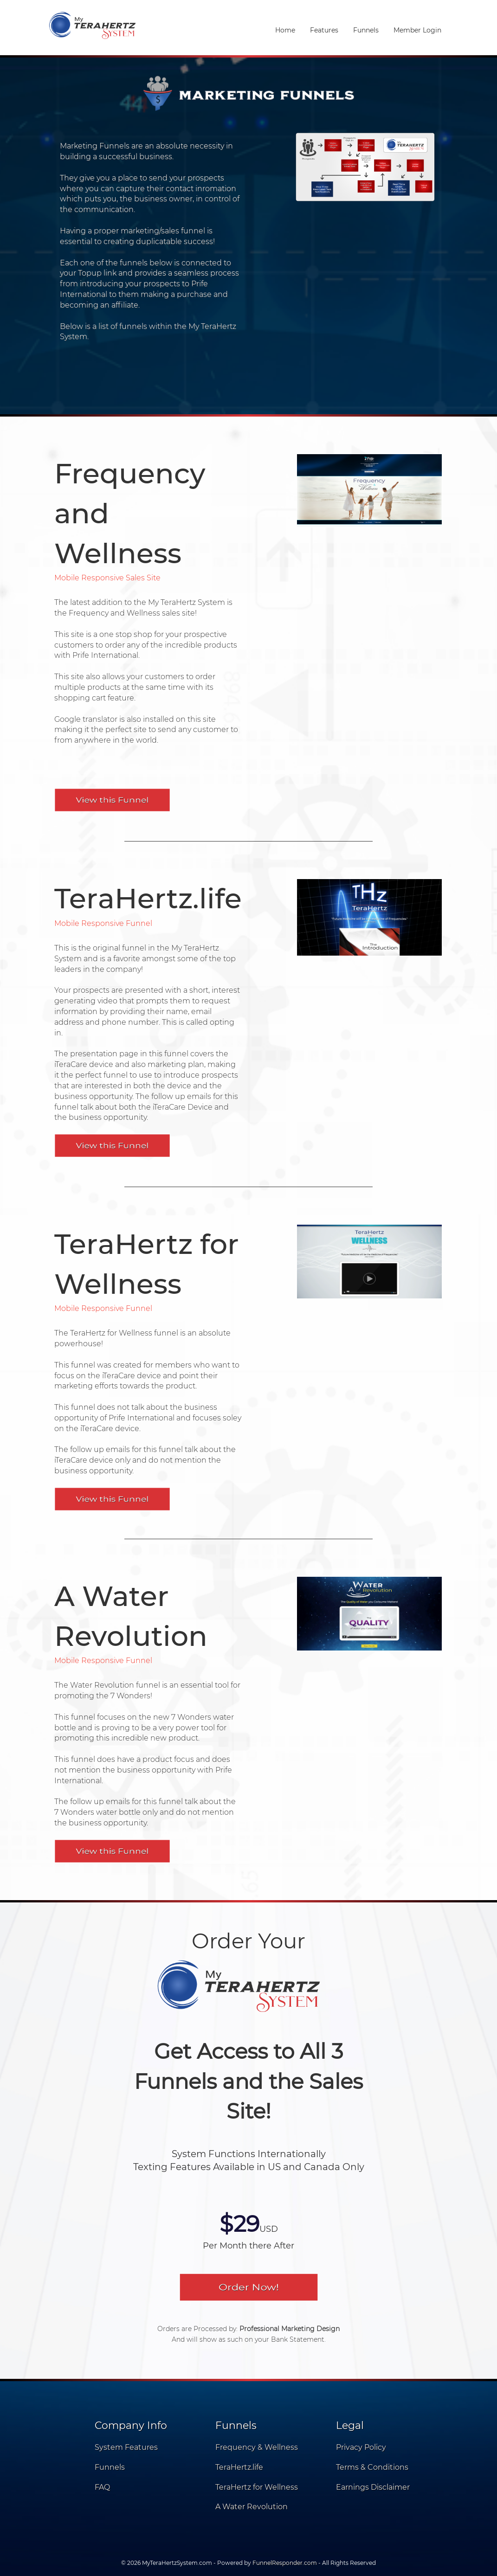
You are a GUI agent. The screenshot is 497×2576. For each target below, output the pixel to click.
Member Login (417, 30)
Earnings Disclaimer (373, 2487)
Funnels (366, 30)
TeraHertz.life (239, 2467)
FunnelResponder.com (284, 2562)
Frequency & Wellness (256, 2447)
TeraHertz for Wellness (256, 2487)
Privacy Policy (361, 2447)
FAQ (102, 2487)
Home (285, 30)
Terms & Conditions (372, 2467)
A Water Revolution (251, 2506)
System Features (126, 2447)
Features (324, 30)
